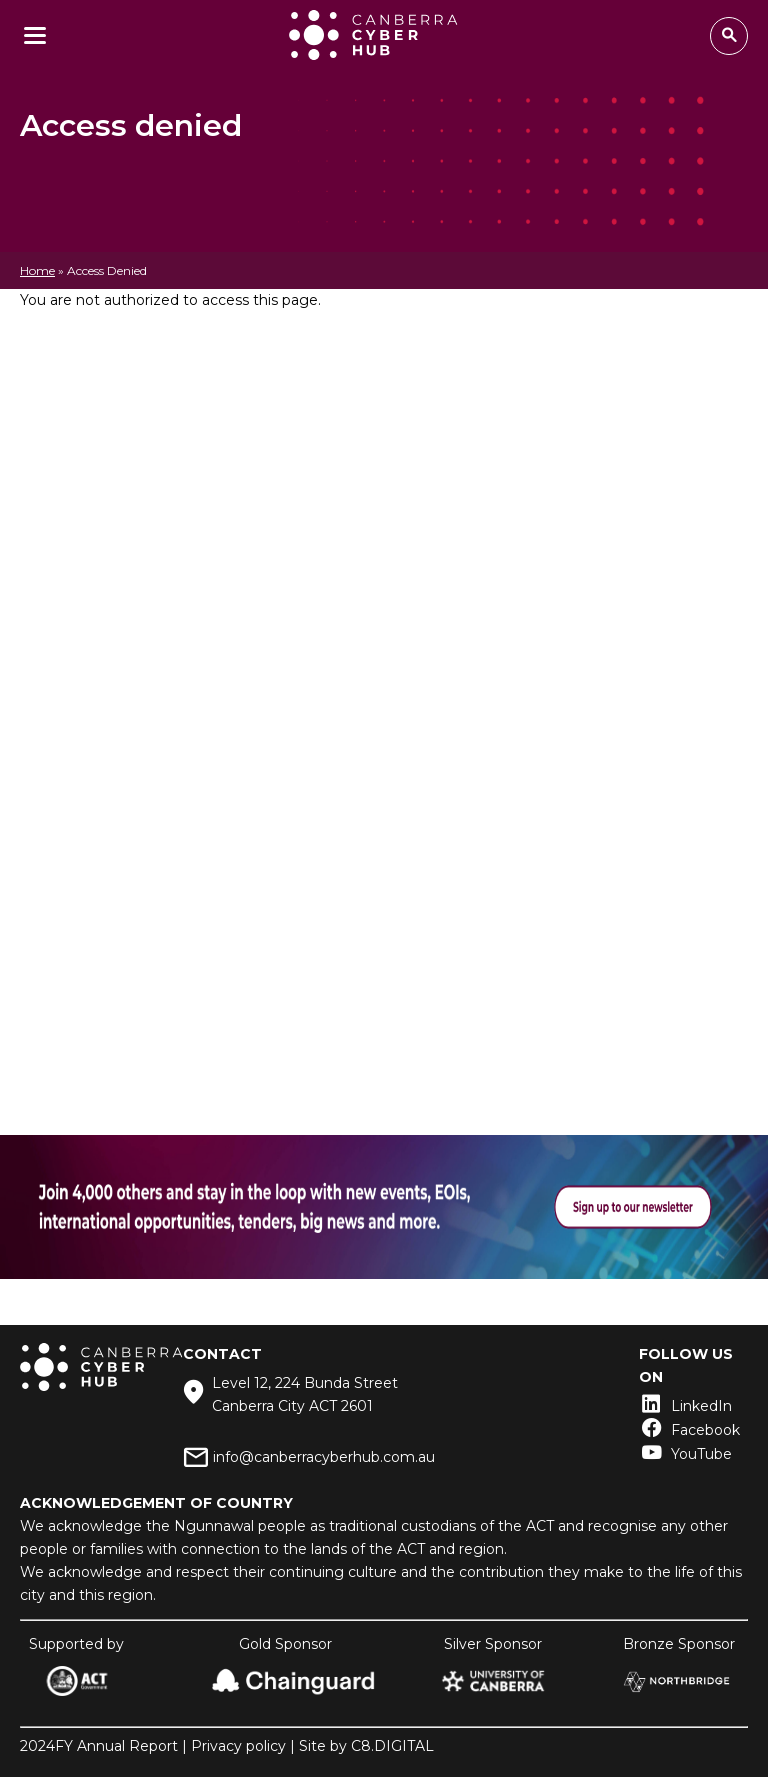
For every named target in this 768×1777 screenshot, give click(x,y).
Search (729, 36)
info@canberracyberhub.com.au (324, 1457)
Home (37, 270)
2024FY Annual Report (99, 1746)
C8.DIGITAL (392, 1746)
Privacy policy (238, 1746)
